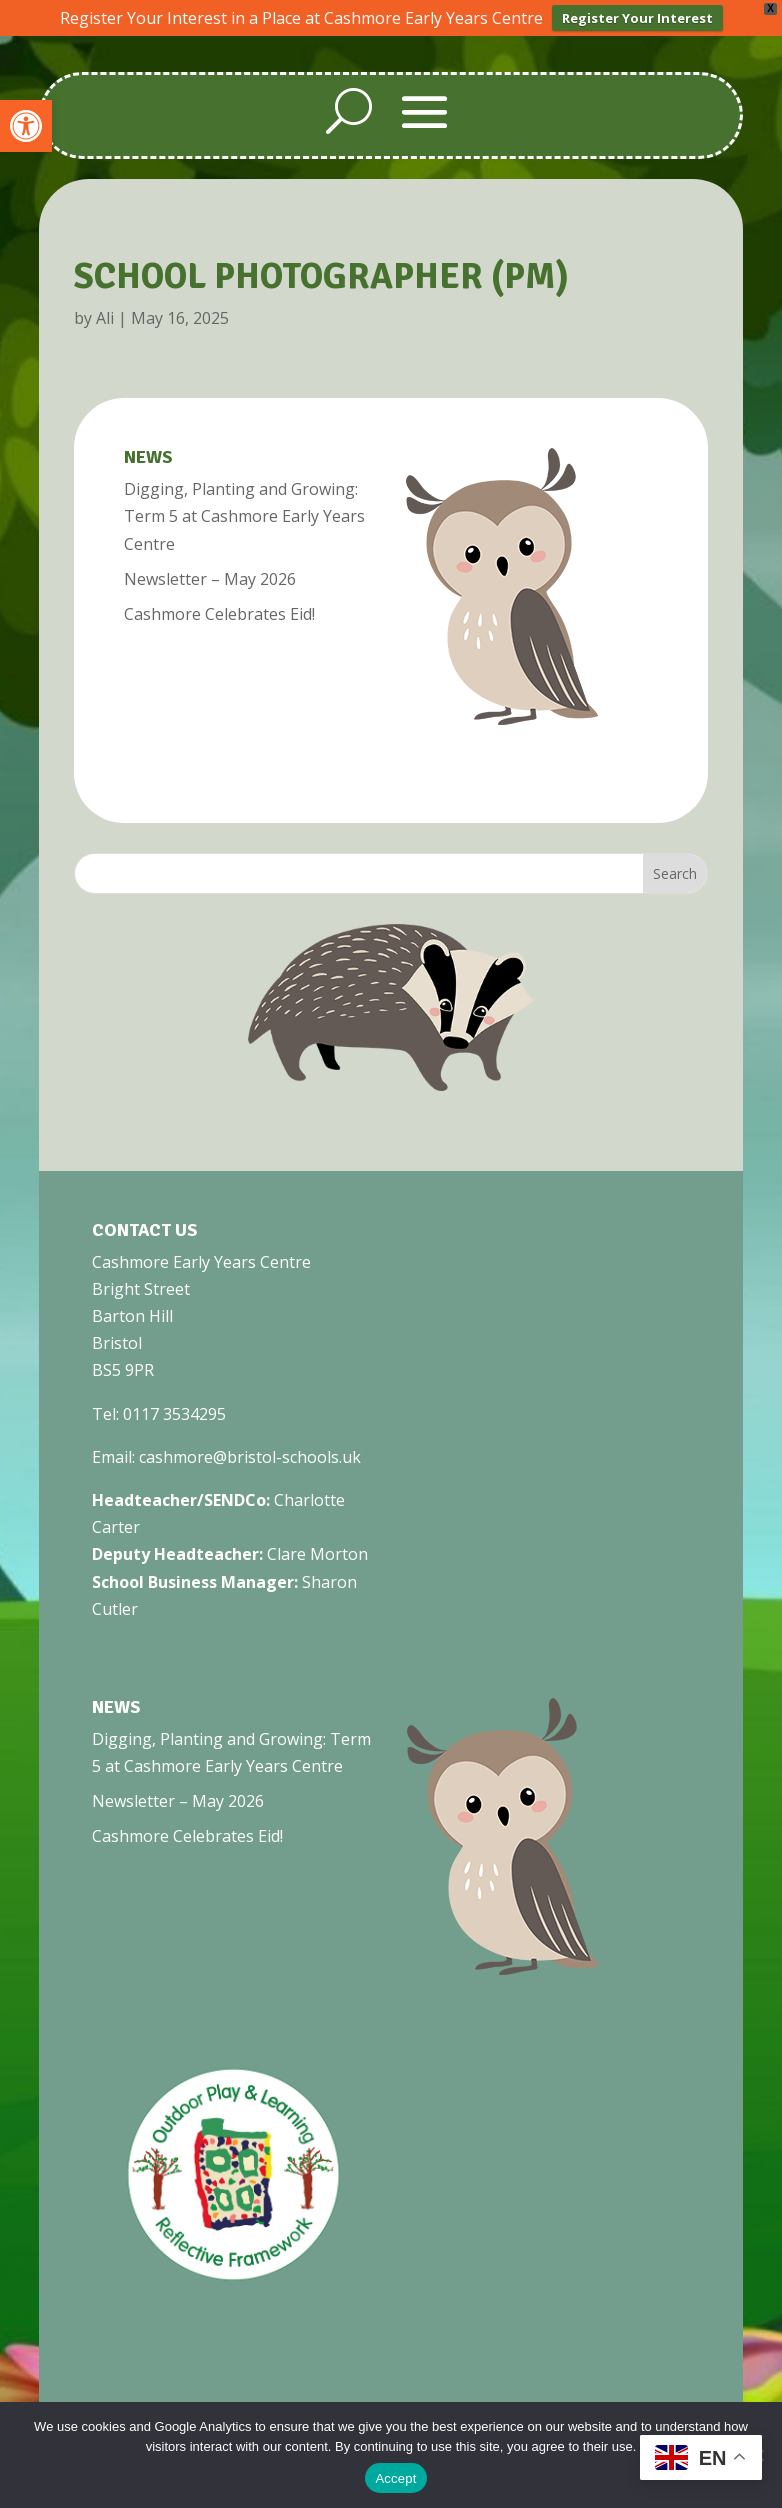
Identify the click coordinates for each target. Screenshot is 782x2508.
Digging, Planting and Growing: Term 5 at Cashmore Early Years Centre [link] (244, 515)
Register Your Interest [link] (637, 18)
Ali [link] (105, 317)
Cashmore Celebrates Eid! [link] (219, 613)
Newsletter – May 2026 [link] (210, 578)
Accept (395, 2478)
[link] (26, 126)
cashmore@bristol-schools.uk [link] (250, 1456)
